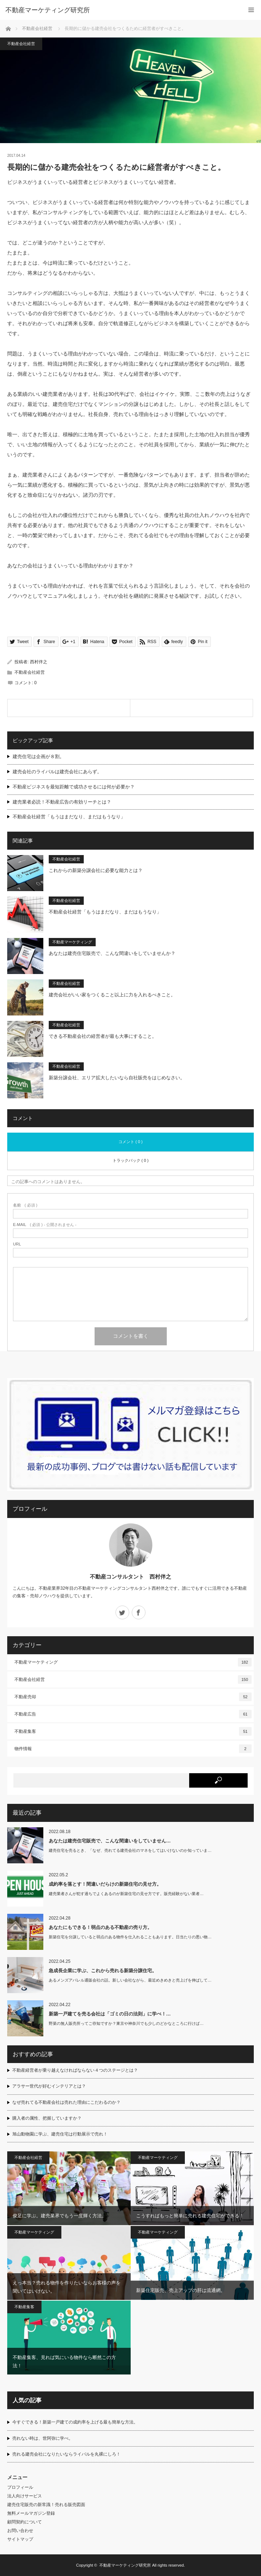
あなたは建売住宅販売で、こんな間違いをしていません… (110, 1841)
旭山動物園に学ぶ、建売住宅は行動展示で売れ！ (60, 2134)
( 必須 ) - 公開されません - (45, 1225)
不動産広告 (133, 1714)
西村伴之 (38, 661)
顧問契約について (24, 2521)
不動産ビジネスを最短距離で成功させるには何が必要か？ (74, 786)
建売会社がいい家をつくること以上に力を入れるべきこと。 (112, 994)
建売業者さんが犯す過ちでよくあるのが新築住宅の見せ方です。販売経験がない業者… (126, 1893)
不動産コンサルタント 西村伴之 (130, 1577)
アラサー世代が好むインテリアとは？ (49, 2086)
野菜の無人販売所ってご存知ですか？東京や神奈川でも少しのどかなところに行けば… (126, 2023)
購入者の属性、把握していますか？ (47, 2118)
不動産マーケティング (72, 942)
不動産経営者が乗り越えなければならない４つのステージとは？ (75, 2070)
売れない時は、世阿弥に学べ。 (42, 2438)
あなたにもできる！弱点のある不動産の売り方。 (100, 1927)
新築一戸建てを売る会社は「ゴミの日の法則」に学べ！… (110, 2014)
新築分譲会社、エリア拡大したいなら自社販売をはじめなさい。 (117, 1077)
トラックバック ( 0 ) (131, 1160)
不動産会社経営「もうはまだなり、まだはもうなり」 (69, 816)
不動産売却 (133, 1696)
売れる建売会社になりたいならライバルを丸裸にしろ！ (66, 2454)
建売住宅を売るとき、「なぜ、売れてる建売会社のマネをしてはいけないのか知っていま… (130, 1850)
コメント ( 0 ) (130, 1141)
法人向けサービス (24, 2495)
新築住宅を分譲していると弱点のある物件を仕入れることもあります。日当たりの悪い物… (130, 1937)
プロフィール (20, 2487)
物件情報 (133, 1748)
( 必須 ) (25, 1205)
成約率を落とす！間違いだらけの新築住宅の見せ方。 (105, 1884)
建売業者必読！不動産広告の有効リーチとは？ (62, 802)
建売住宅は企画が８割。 (38, 756)
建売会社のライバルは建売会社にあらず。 (57, 771)
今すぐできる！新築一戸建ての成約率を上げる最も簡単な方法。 (75, 2422)
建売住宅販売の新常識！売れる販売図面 (46, 2504)
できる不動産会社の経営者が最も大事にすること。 (103, 1036)
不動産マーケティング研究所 (125, 2565)
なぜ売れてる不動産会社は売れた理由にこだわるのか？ (66, 2102)
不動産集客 (133, 1731)
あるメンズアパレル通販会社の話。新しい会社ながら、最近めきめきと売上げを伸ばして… (130, 1980)
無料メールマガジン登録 (31, 2513)
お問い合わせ (20, 2530)
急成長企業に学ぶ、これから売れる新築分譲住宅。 (103, 1970)
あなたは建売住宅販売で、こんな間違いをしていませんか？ (112, 953)
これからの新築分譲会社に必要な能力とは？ (96, 870)
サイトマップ (20, 2539)
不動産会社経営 (37, 28)
